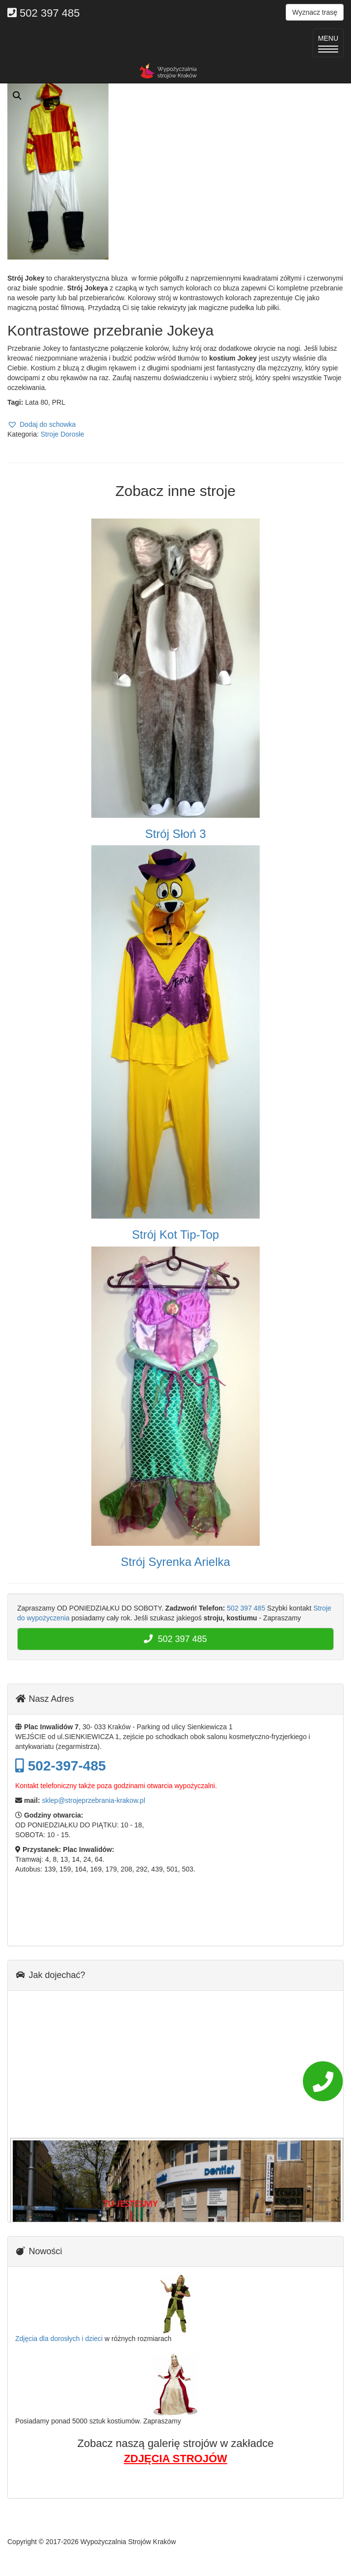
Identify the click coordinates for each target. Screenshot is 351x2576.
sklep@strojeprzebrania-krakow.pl (93, 1800)
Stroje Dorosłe (62, 434)
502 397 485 (246, 1608)
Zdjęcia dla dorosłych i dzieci (59, 2338)
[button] (41, 424)
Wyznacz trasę (314, 12)
